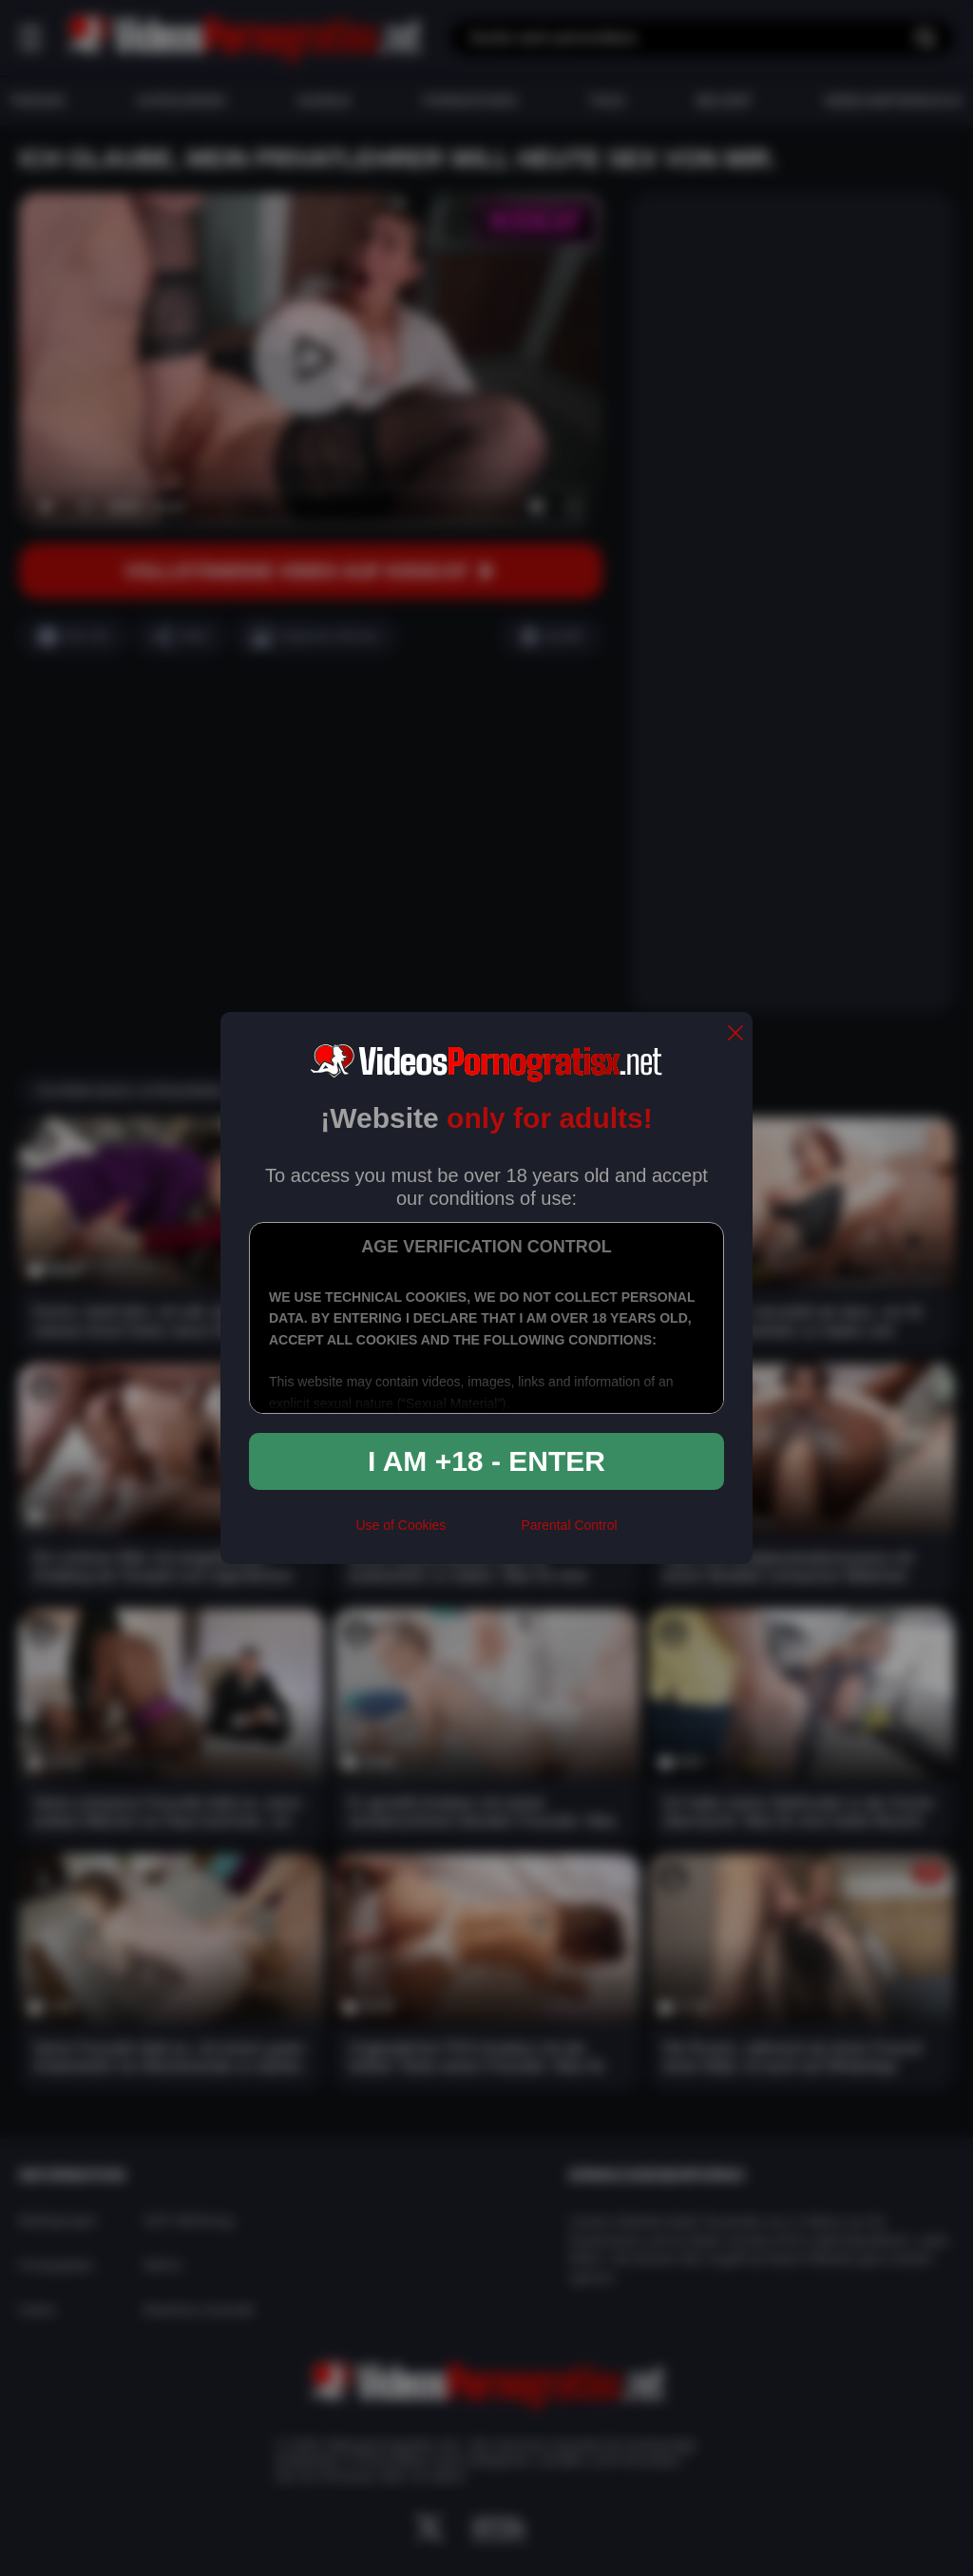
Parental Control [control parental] (569, 1525)
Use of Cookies (400, 1525)
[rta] (483, 1532)
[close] (735, 1034)
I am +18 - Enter (486, 1461)
